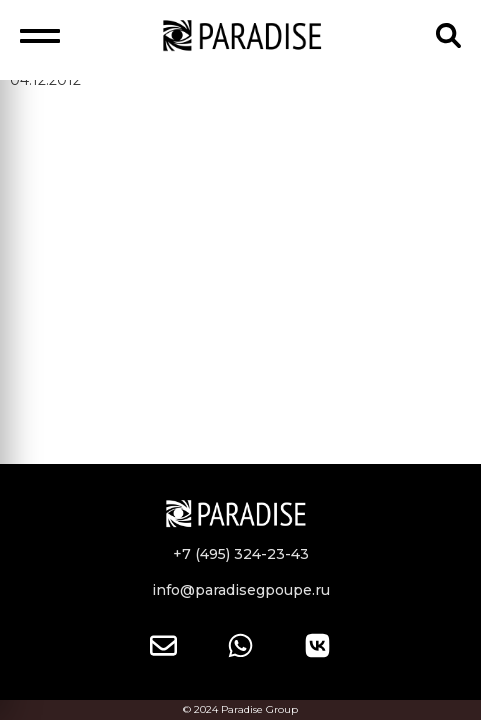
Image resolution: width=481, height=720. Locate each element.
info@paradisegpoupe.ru (241, 590)
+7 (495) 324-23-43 (241, 554)
